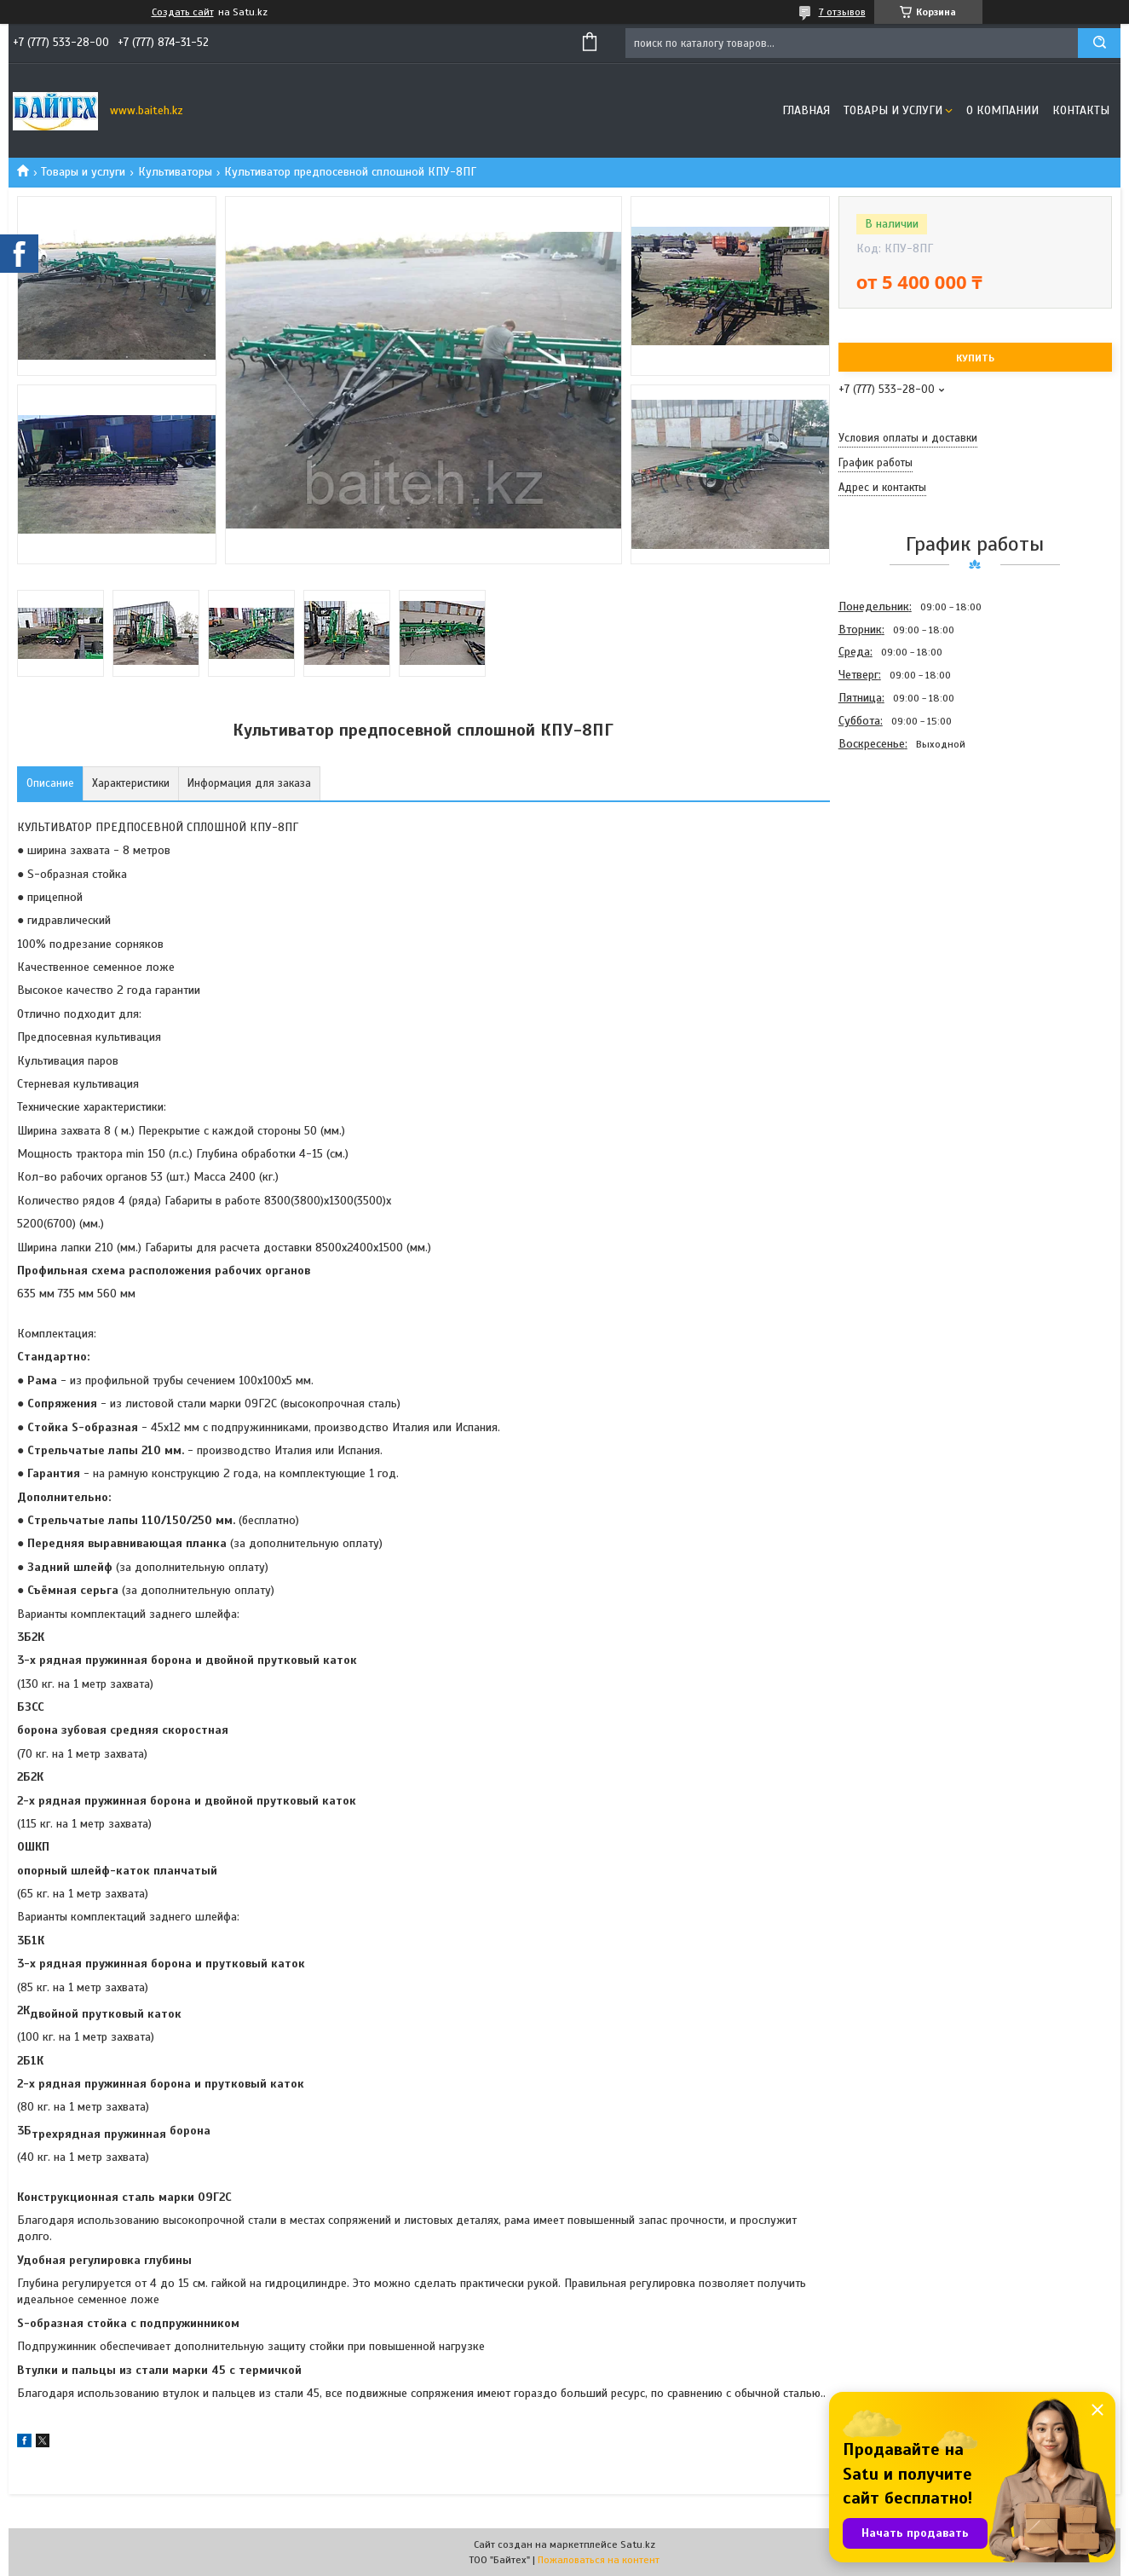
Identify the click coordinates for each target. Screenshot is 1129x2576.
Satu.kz (637, 2544)
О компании (1002, 110)
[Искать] (1099, 43)
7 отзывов (842, 12)
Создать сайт (183, 12)
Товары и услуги (893, 110)
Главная (806, 110)
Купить (975, 358)
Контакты (1080, 110)
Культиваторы (175, 172)
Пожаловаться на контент (599, 2560)
